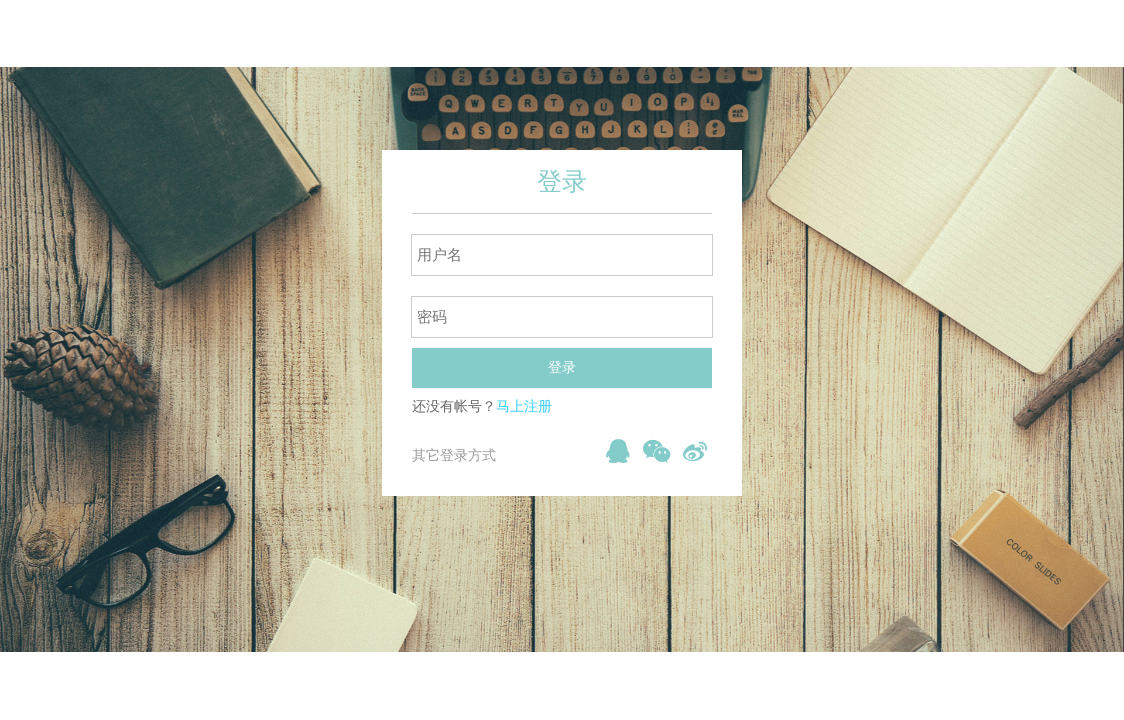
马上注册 (524, 406)
